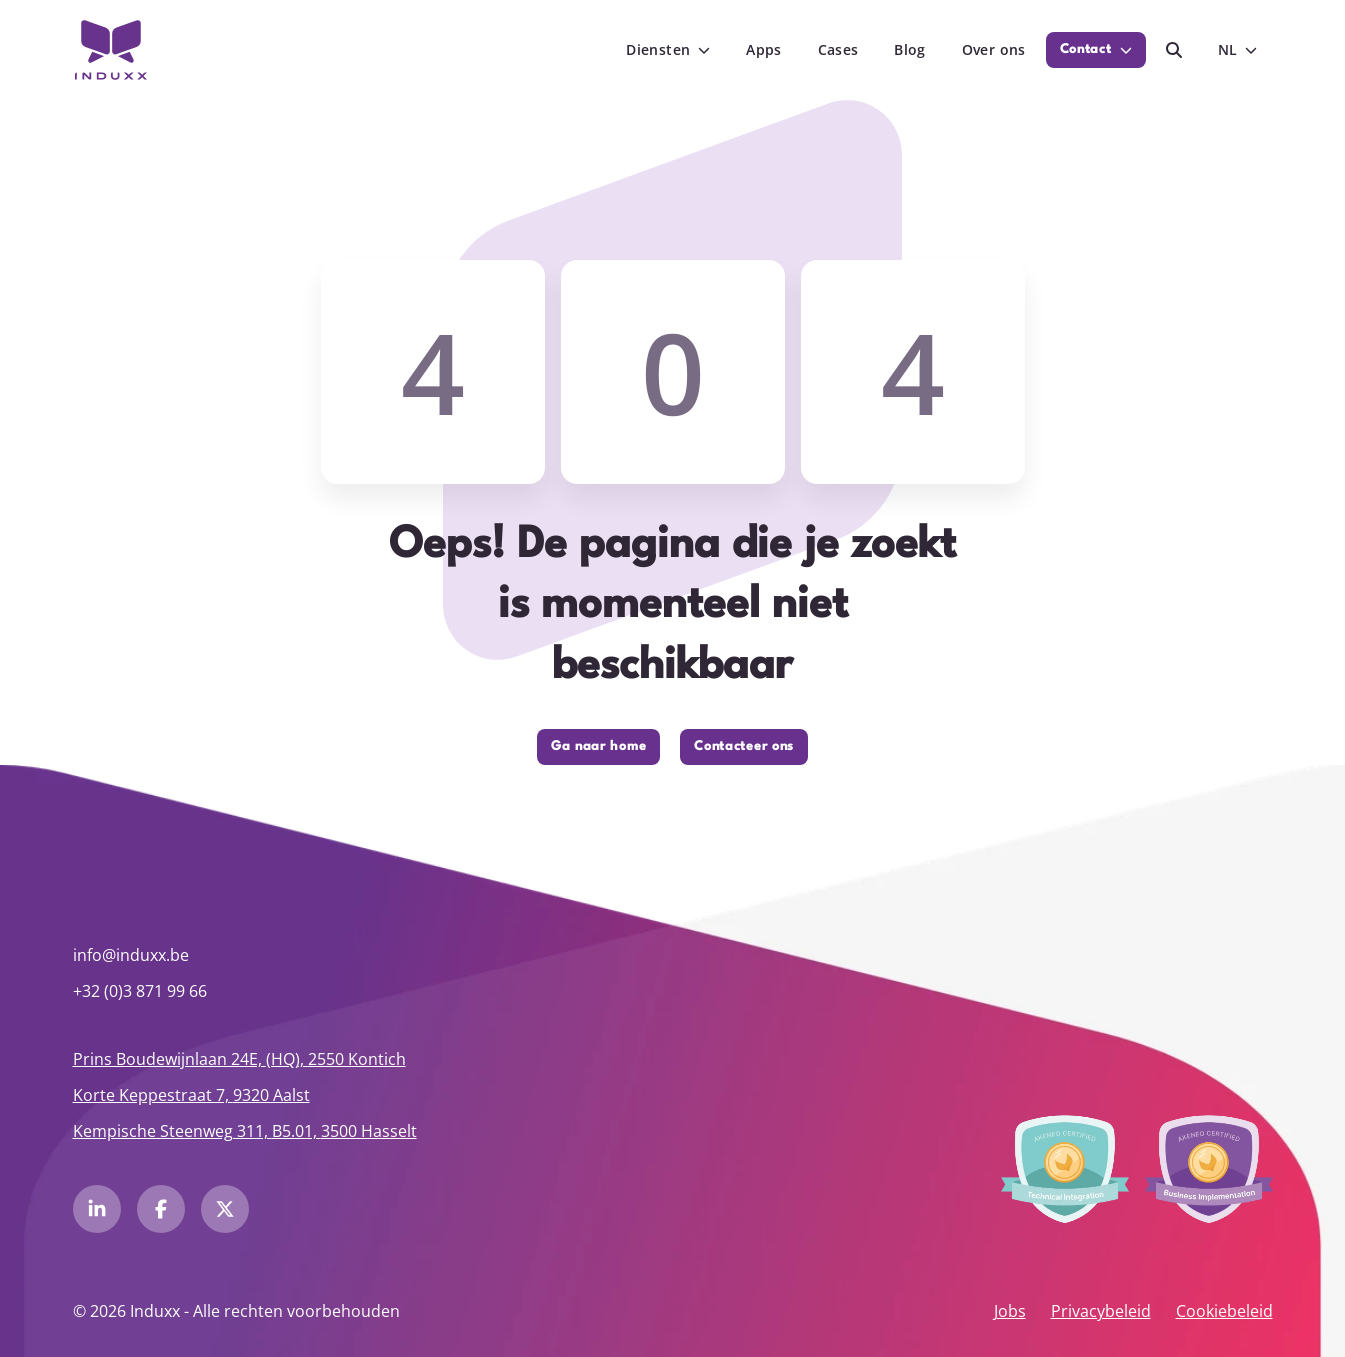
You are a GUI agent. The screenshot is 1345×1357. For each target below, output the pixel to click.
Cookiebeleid (1224, 1311)
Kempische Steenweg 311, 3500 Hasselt (245, 1131)
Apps (763, 49)
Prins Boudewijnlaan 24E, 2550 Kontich (239, 1059)
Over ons (994, 49)
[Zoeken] (1174, 50)
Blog (909, 49)
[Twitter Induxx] (225, 1209)
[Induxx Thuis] (111, 50)
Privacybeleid (1101, 1311)
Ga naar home (598, 746)
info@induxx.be (131, 955)
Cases (838, 49)
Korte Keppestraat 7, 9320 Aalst (191, 1095)
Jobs (1010, 1311)
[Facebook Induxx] (161, 1209)
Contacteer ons (744, 746)
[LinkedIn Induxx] (97, 1209)
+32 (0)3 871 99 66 (140, 991)
